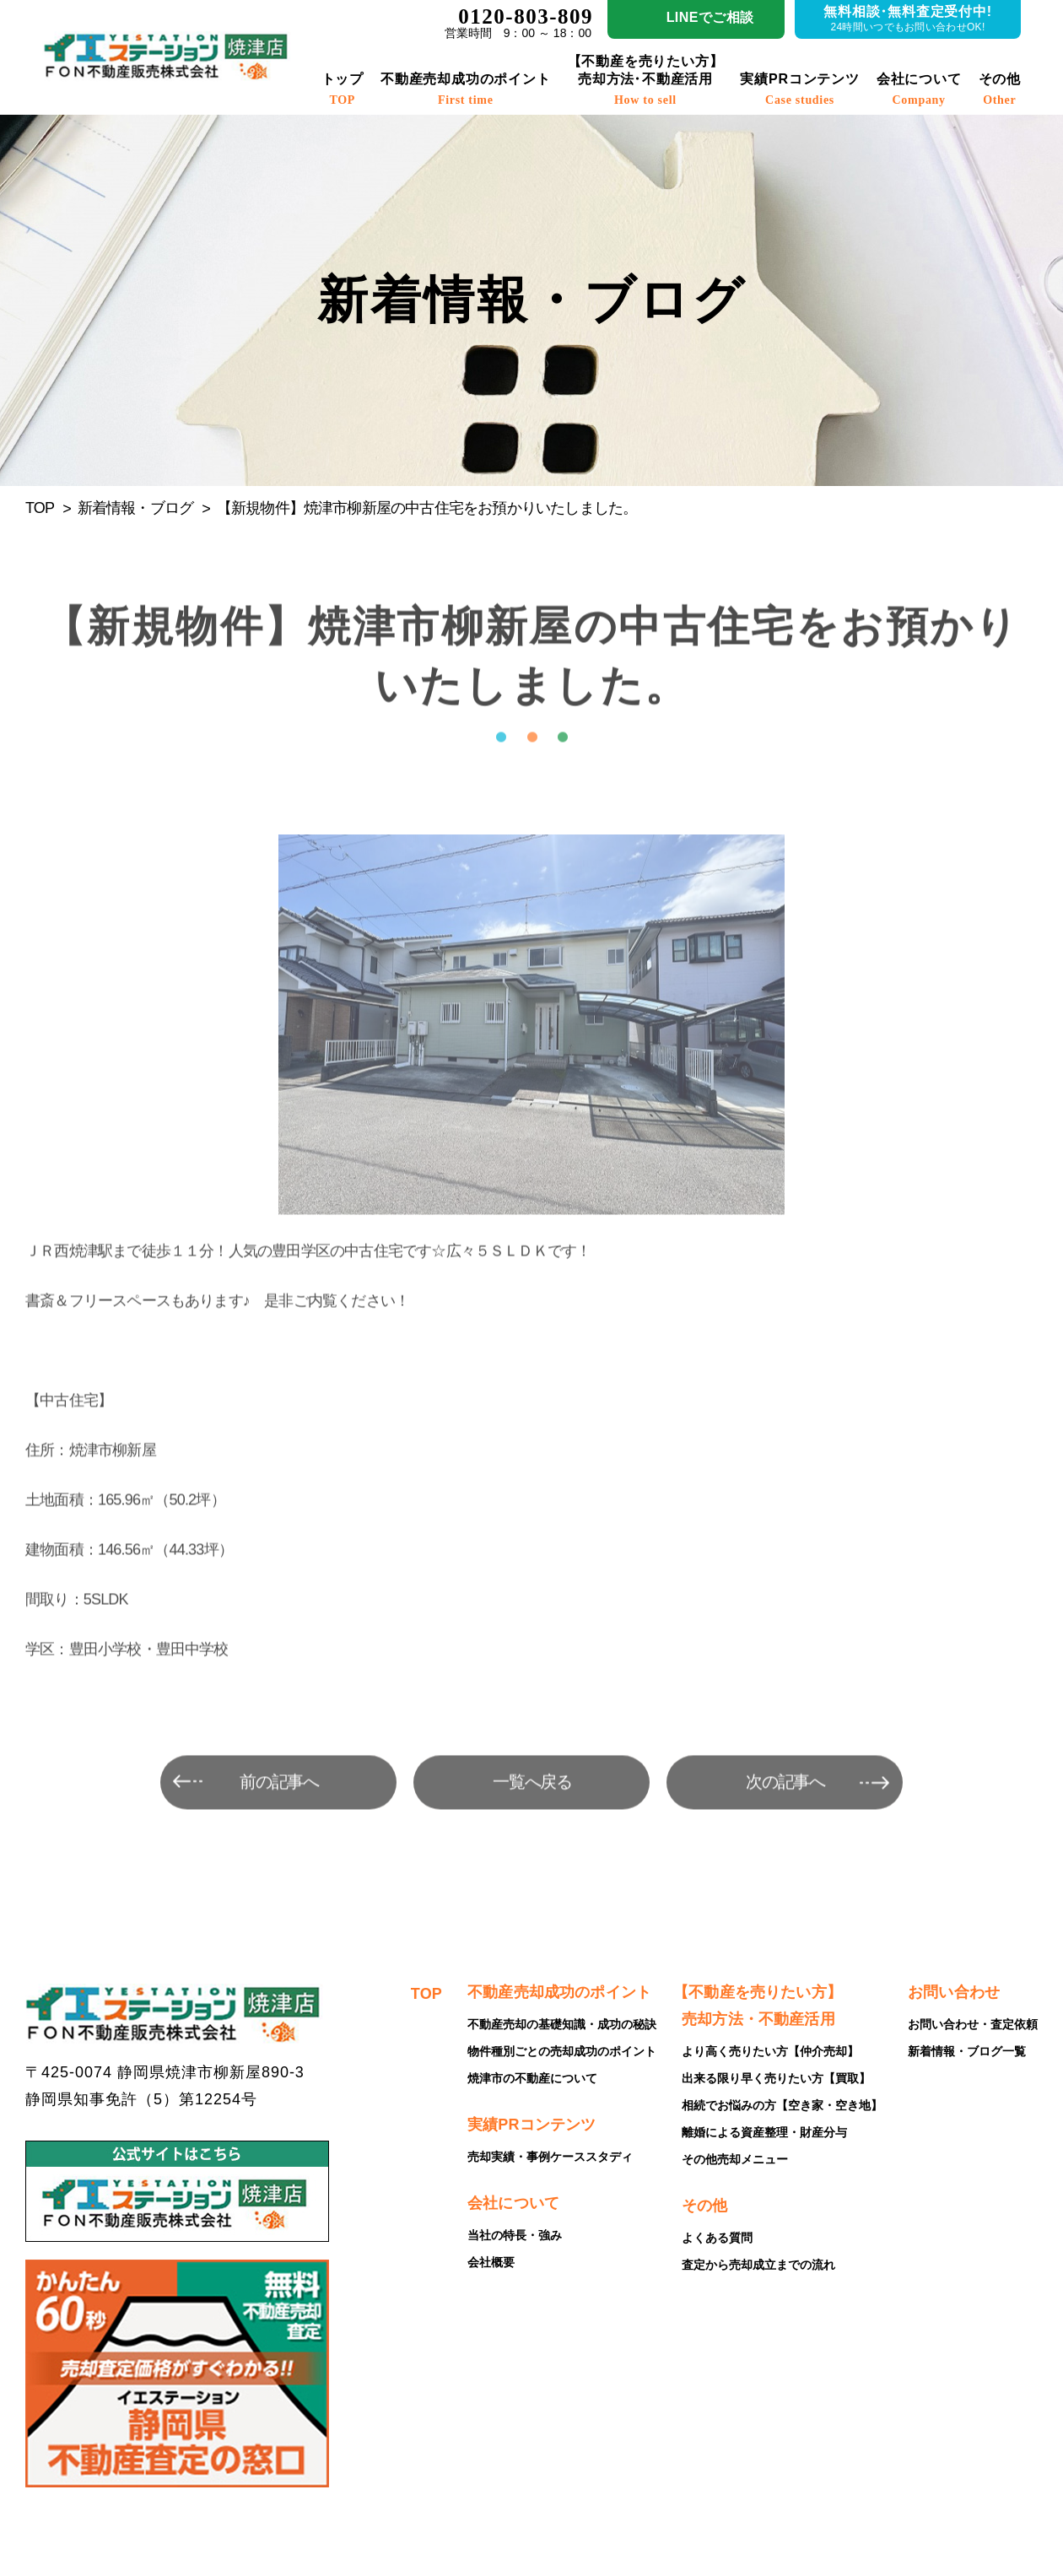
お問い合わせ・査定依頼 (973, 2024)
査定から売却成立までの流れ (758, 2264)
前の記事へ (280, 1812)
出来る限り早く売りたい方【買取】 (776, 2078)
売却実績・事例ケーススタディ (550, 2156)
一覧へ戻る (533, 1812)
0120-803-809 (525, 16)
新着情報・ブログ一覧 (967, 2051)
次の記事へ (786, 1812)
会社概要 (491, 2262)
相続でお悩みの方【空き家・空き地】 (782, 2105)
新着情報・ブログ (136, 508)
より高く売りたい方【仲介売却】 (770, 2051)
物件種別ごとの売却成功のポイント (561, 2051)
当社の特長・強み (514, 2235)
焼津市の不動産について (532, 2078)
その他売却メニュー (735, 2159)
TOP (39, 508)
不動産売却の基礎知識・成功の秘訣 (561, 2024)
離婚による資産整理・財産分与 (764, 2132)
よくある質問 (717, 2237)
